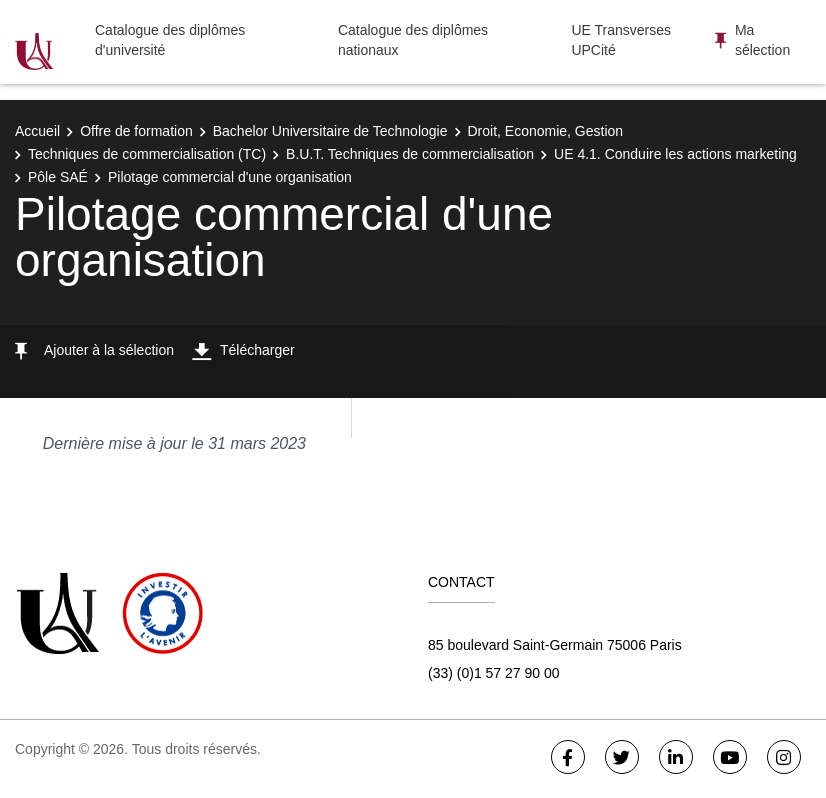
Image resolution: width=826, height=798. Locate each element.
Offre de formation (136, 131)
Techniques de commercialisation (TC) (147, 154)
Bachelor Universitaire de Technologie (330, 131)
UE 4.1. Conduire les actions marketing (675, 154)
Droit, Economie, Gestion (546, 131)
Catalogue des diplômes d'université (170, 40)
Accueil (37, 131)
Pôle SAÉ (58, 177)
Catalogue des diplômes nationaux (413, 40)
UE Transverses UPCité (621, 40)
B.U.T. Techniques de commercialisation (410, 154)
